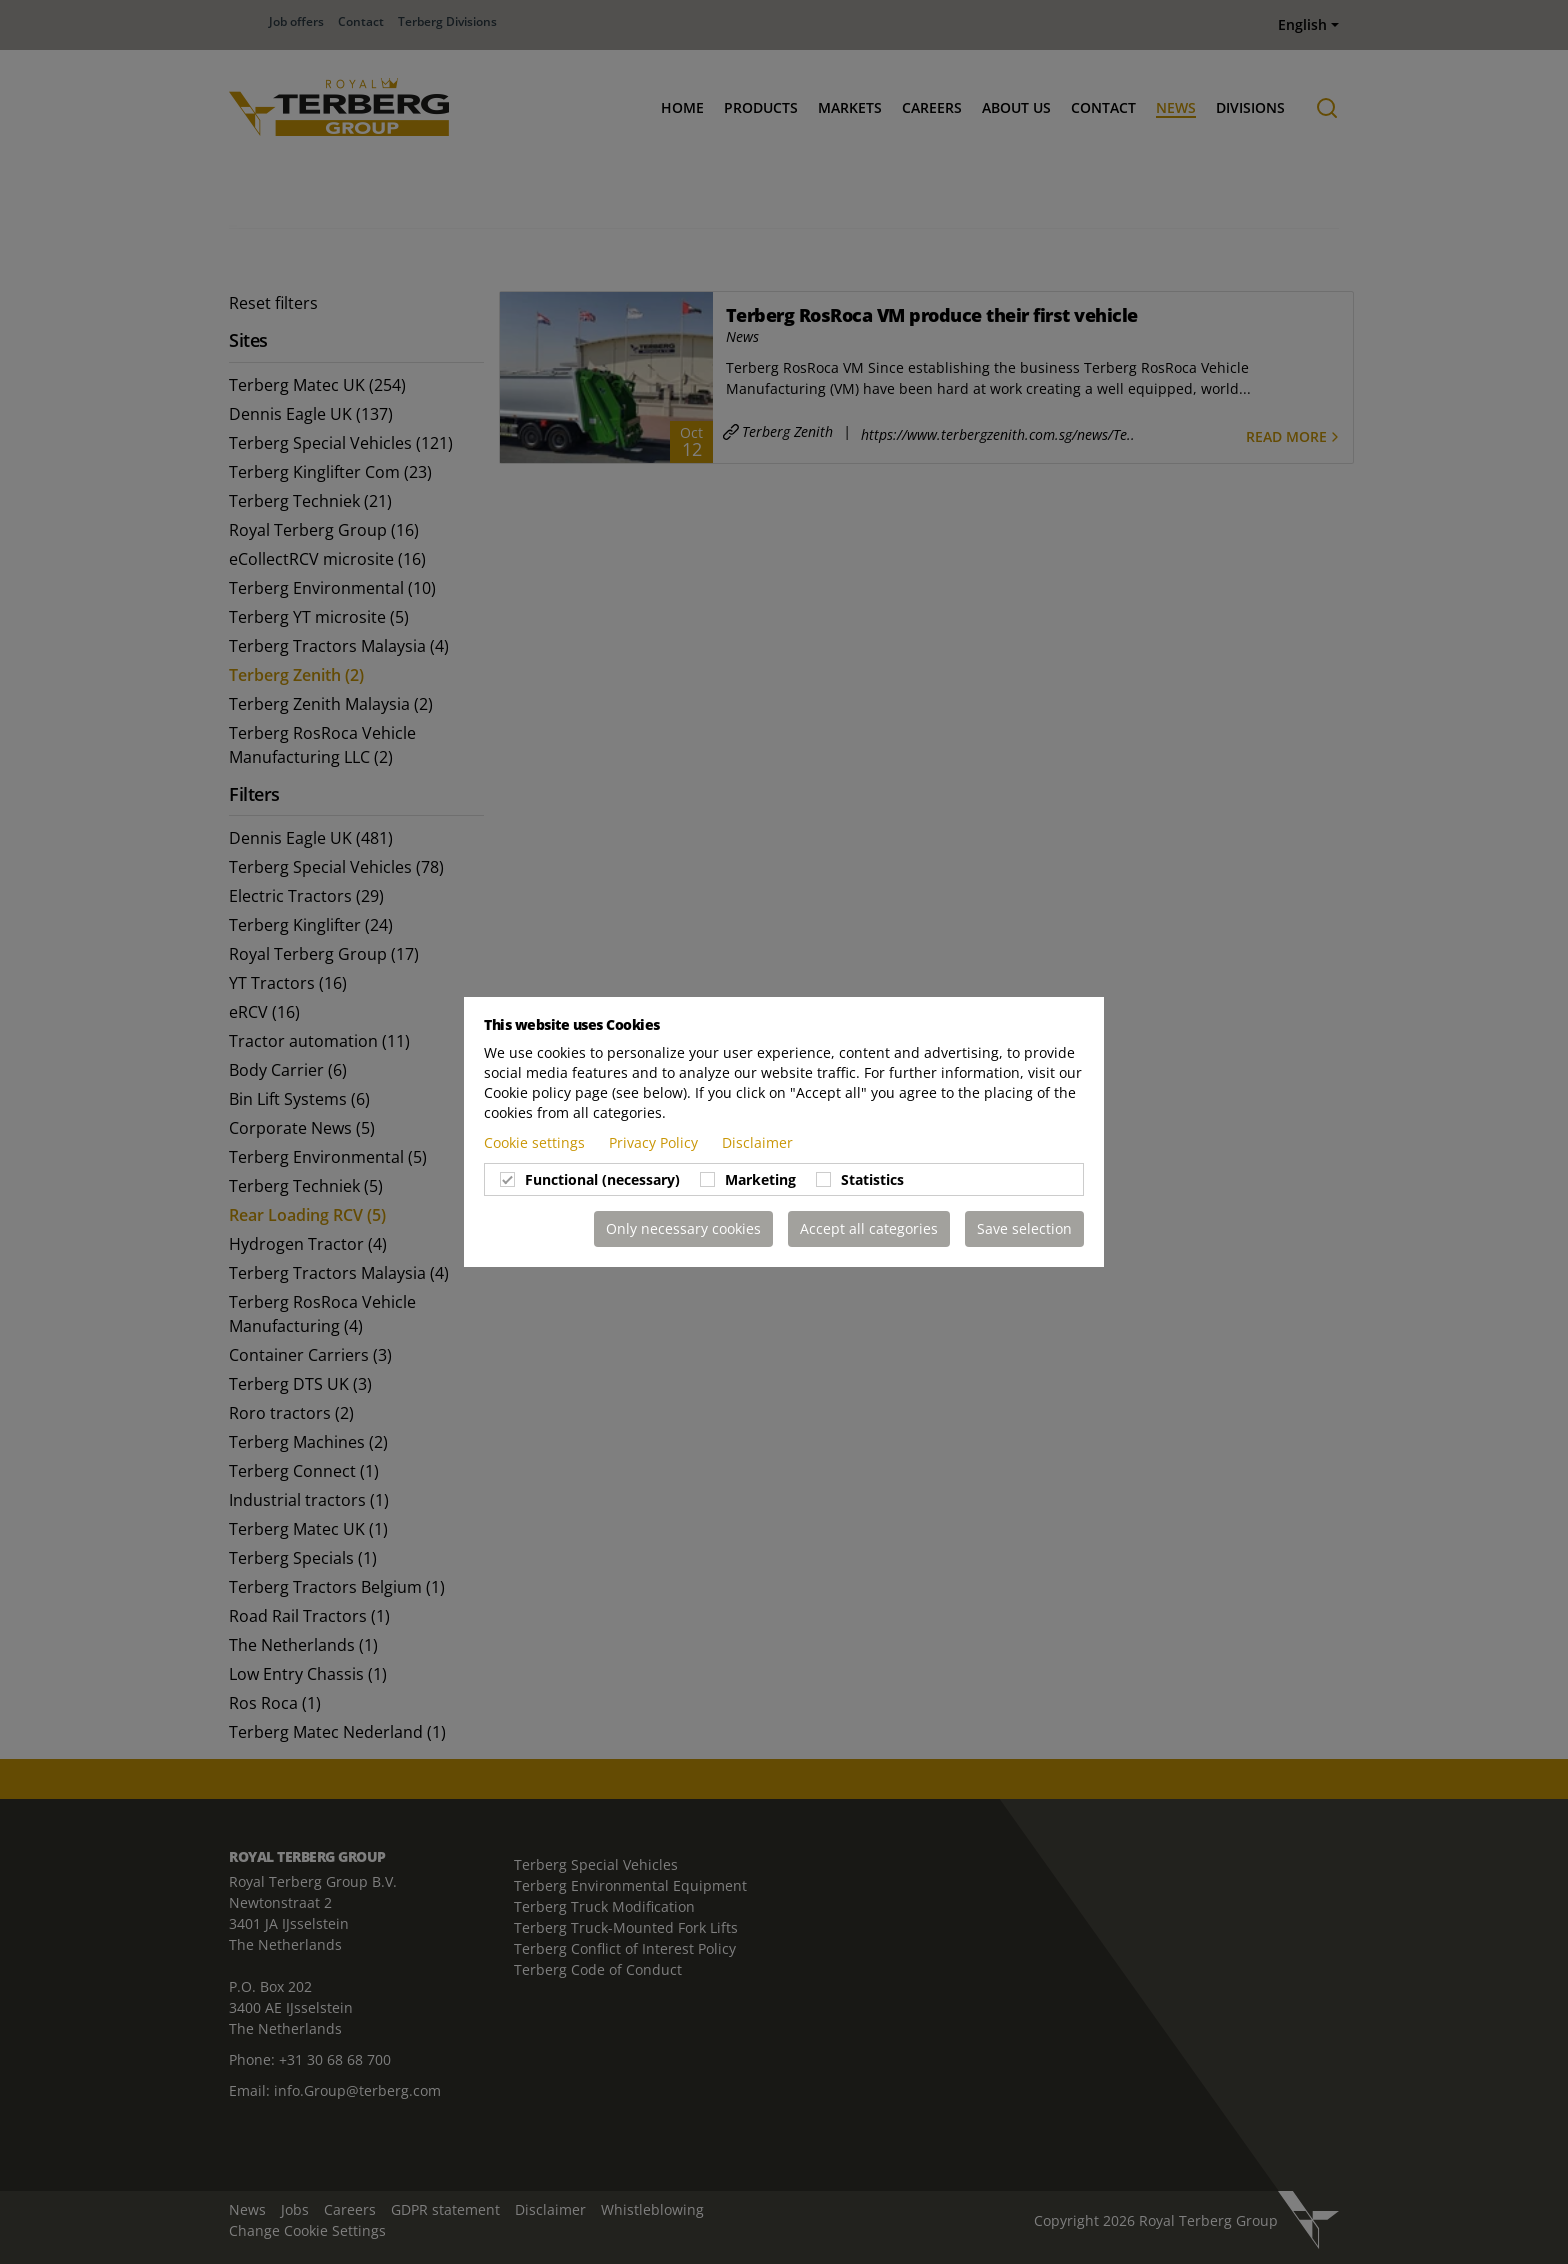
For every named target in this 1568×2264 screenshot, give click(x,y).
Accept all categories (869, 1228)
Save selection (1024, 1228)
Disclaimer (757, 1142)
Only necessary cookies (683, 1228)
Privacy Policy (655, 1142)
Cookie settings (536, 1142)
